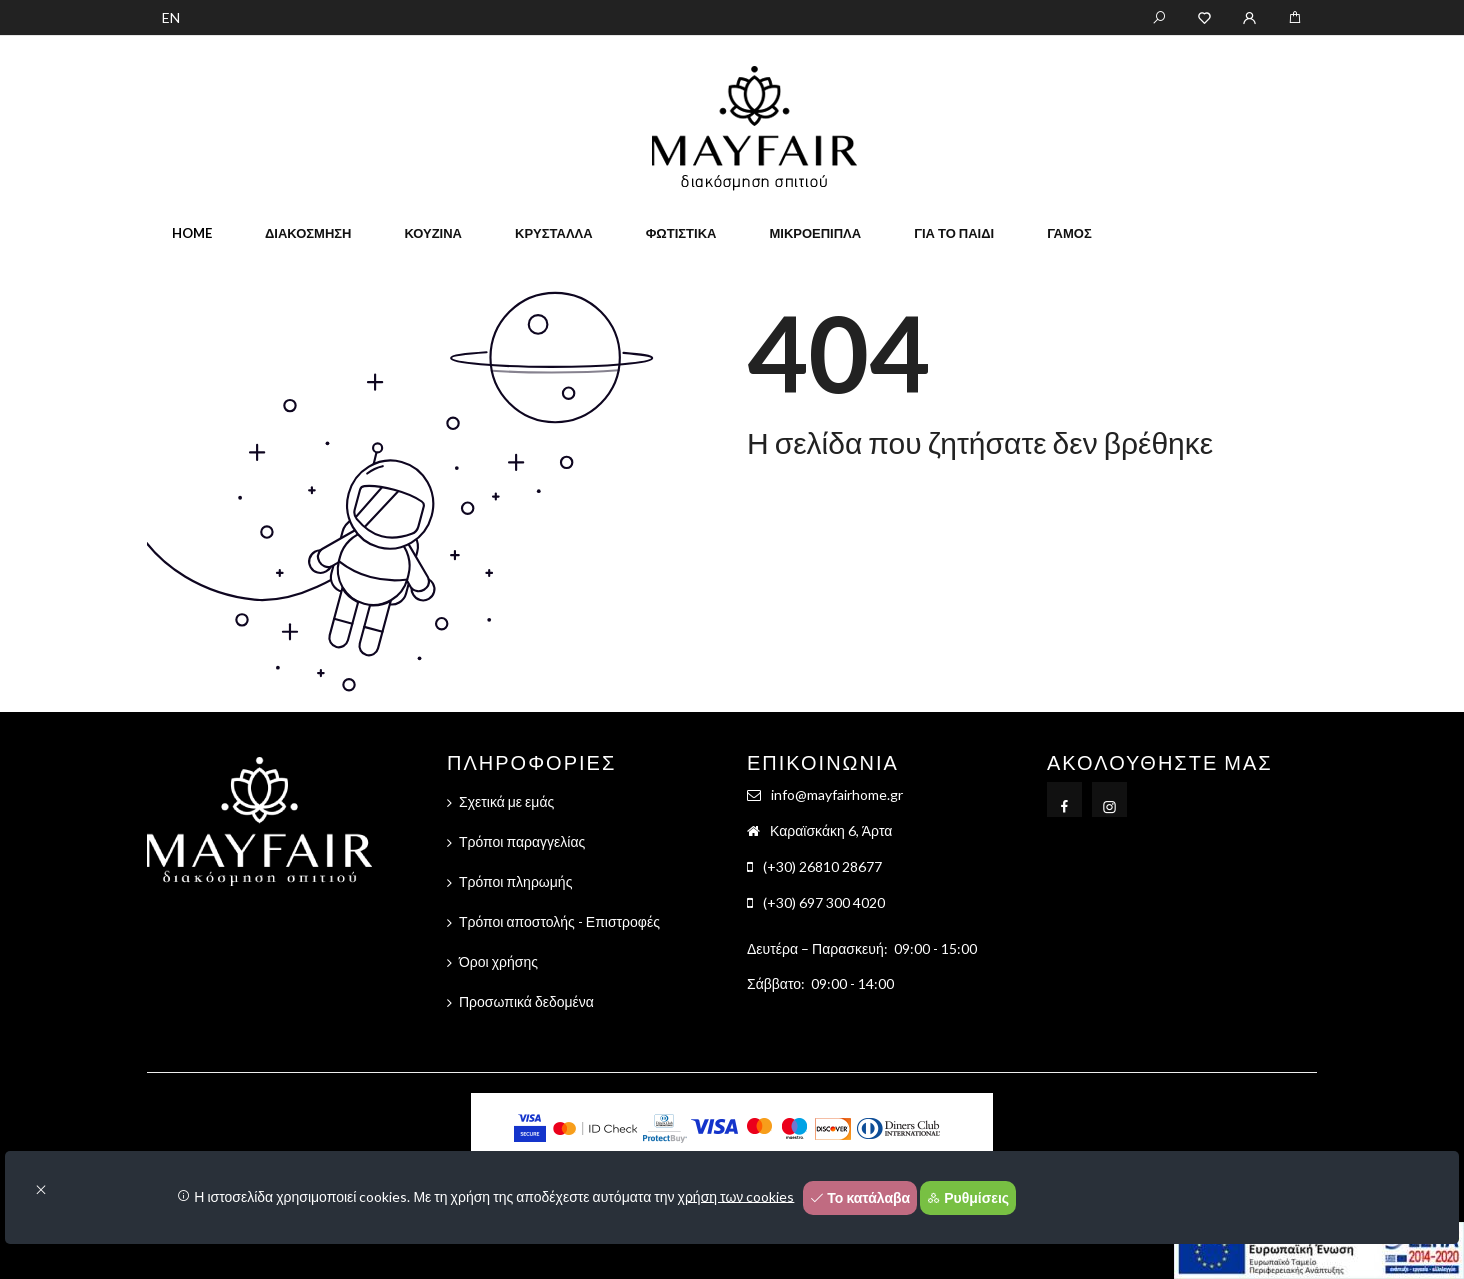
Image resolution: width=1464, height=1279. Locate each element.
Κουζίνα (433, 233)
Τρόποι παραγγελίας (522, 841)
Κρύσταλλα (554, 233)
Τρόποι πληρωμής (515, 881)
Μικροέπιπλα (815, 233)
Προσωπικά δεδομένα (526, 1001)
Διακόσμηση (308, 233)
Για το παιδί (954, 233)
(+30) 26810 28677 (822, 866)
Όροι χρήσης (498, 961)
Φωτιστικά (681, 233)
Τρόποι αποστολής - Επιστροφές (559, 921)
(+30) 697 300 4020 (824, 902)
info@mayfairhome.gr (837, 794)
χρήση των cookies (736, 1195)
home (192, 233)
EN (171, 17)
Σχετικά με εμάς (506, 801)
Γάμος (1069, 233)
